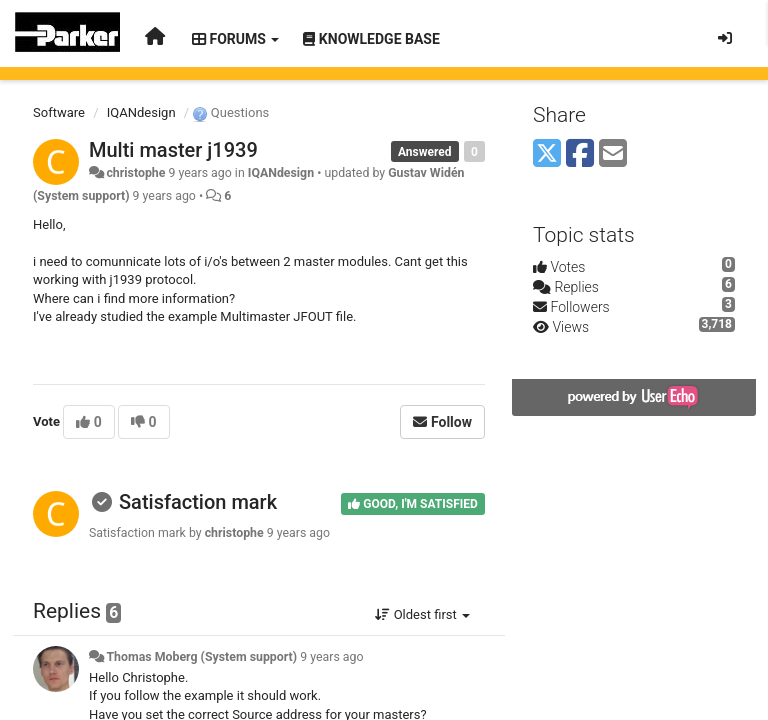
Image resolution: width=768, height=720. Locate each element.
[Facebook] (580, 154)
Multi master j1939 (173, 150)
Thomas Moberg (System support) (201, 657)
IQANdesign (141, 112)
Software (59, 112)
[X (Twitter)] (547, 154)
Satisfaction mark (198, 502)
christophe (135, 173)
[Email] (613, 154)
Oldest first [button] (422, 614)
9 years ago (331, 657)
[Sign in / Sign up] (725, 38)
